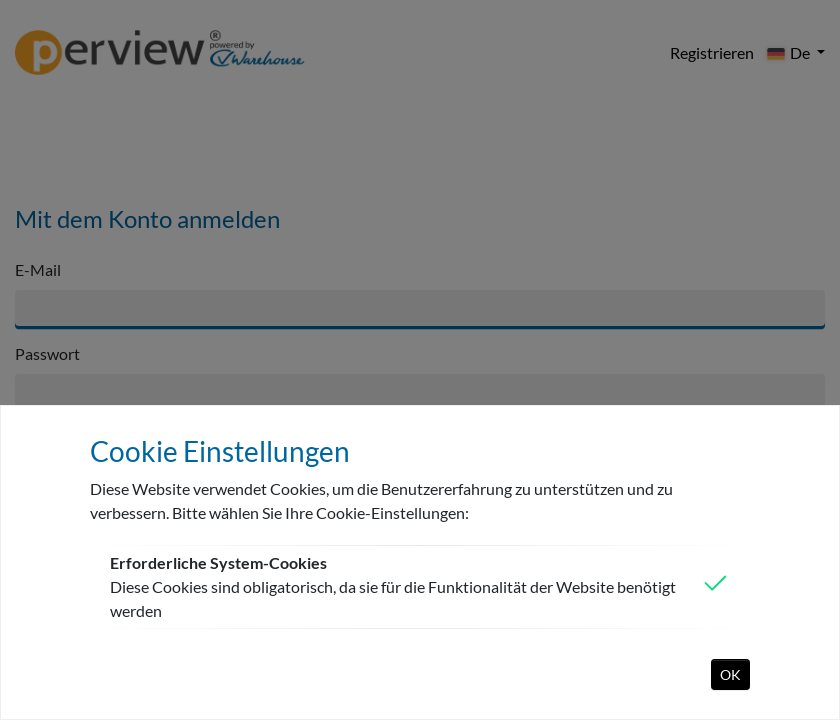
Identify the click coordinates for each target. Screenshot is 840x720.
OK (730, 674)
